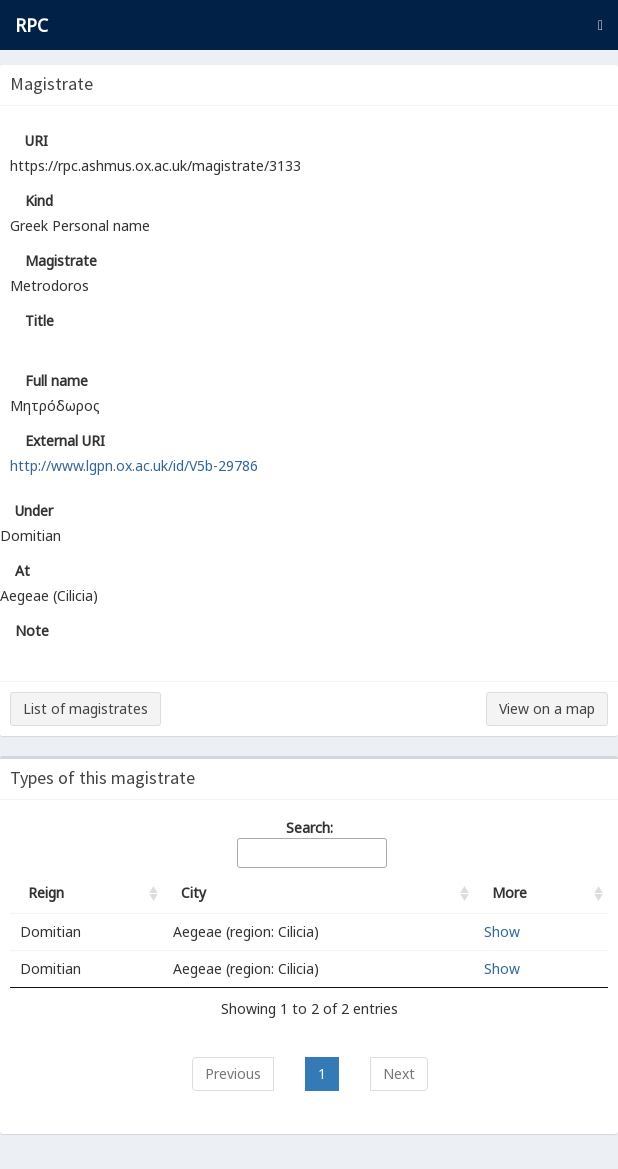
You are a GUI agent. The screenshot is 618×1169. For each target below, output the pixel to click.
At (22, 570)
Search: (310, 843)
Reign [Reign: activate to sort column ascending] (46, 892)
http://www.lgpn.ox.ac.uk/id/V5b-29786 (134, 465)
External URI (65, 440)
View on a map (547, 708)
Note (32, 630)
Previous (233, 1073)
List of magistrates (85, 708)
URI (36, 140)
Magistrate (61, 260)
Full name (56, 380)
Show (502, 931)
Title (39, 320)
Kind (39, 200)
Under (34, 510)
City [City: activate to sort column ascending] (193, 892)
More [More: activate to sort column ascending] (509, 892)
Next (399, 1073)
